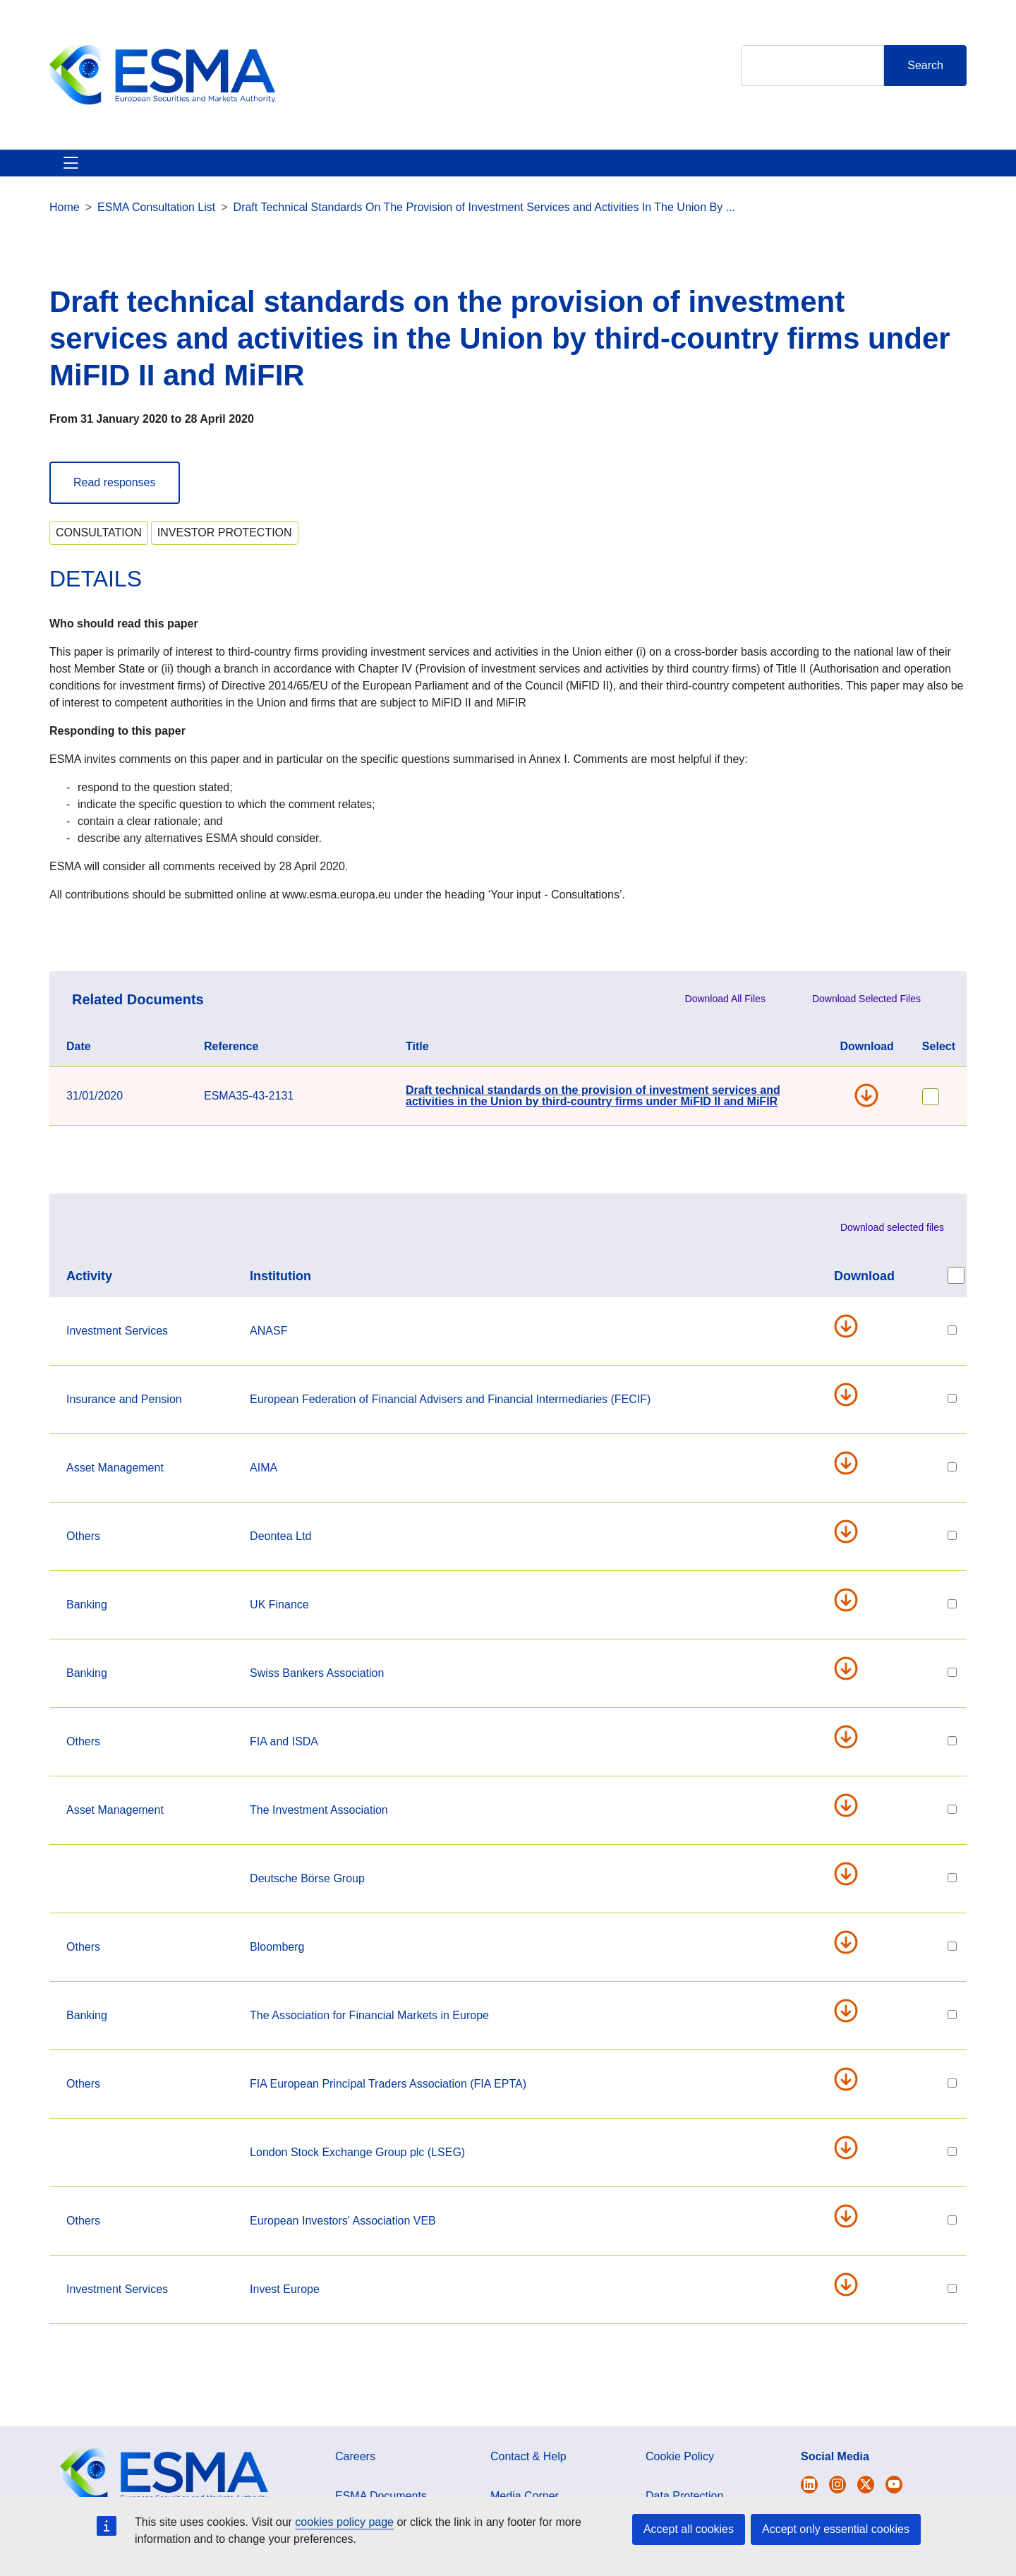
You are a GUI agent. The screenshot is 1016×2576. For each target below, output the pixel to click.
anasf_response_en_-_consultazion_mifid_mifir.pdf (852, 1343)
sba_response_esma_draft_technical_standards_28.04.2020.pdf (852, 1685)
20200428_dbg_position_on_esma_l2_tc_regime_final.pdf (852, 1890)
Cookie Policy (680, 2473)
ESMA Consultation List (156, 224)
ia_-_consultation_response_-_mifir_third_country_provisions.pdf (852, 1822)
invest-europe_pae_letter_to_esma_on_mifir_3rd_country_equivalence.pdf (852, 2301)
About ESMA (83, 171)
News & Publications (324, 171)
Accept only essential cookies (835, 2529)
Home (64, 224)
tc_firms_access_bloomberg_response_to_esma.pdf (852, 1959)
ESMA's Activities (193, 171)
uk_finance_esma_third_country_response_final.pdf (852, 1617)
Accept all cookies (688, 2529)
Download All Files (725, 1015)
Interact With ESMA (572, 171)
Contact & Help (693, 171)
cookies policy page (344, 2522)
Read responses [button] (114, 499)
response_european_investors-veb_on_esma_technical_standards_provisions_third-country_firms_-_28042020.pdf (852, 2233)
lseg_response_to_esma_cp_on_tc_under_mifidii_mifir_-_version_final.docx (852, 2164)
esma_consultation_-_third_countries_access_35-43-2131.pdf (852, 1548)
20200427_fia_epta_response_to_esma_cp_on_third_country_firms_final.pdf (852, 2096)
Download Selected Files (866, 1015)
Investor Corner (450, 171)
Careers (355, 2473)
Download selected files (892, 1244)
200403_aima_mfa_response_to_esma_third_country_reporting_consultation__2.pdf (852, 1480)
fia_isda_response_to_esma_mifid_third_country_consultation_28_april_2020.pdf (852, 1754)
